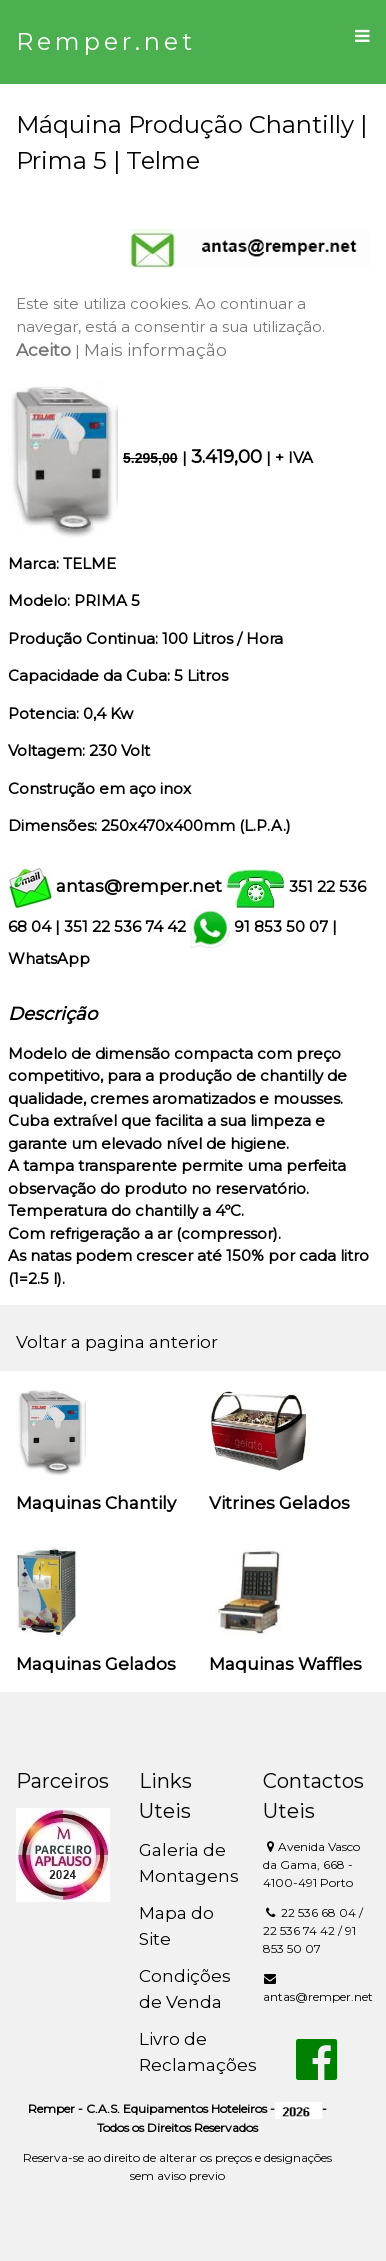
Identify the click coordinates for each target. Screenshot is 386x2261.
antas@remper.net (139, 886)
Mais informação (155, 350)
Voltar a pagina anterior (117, 1342)
